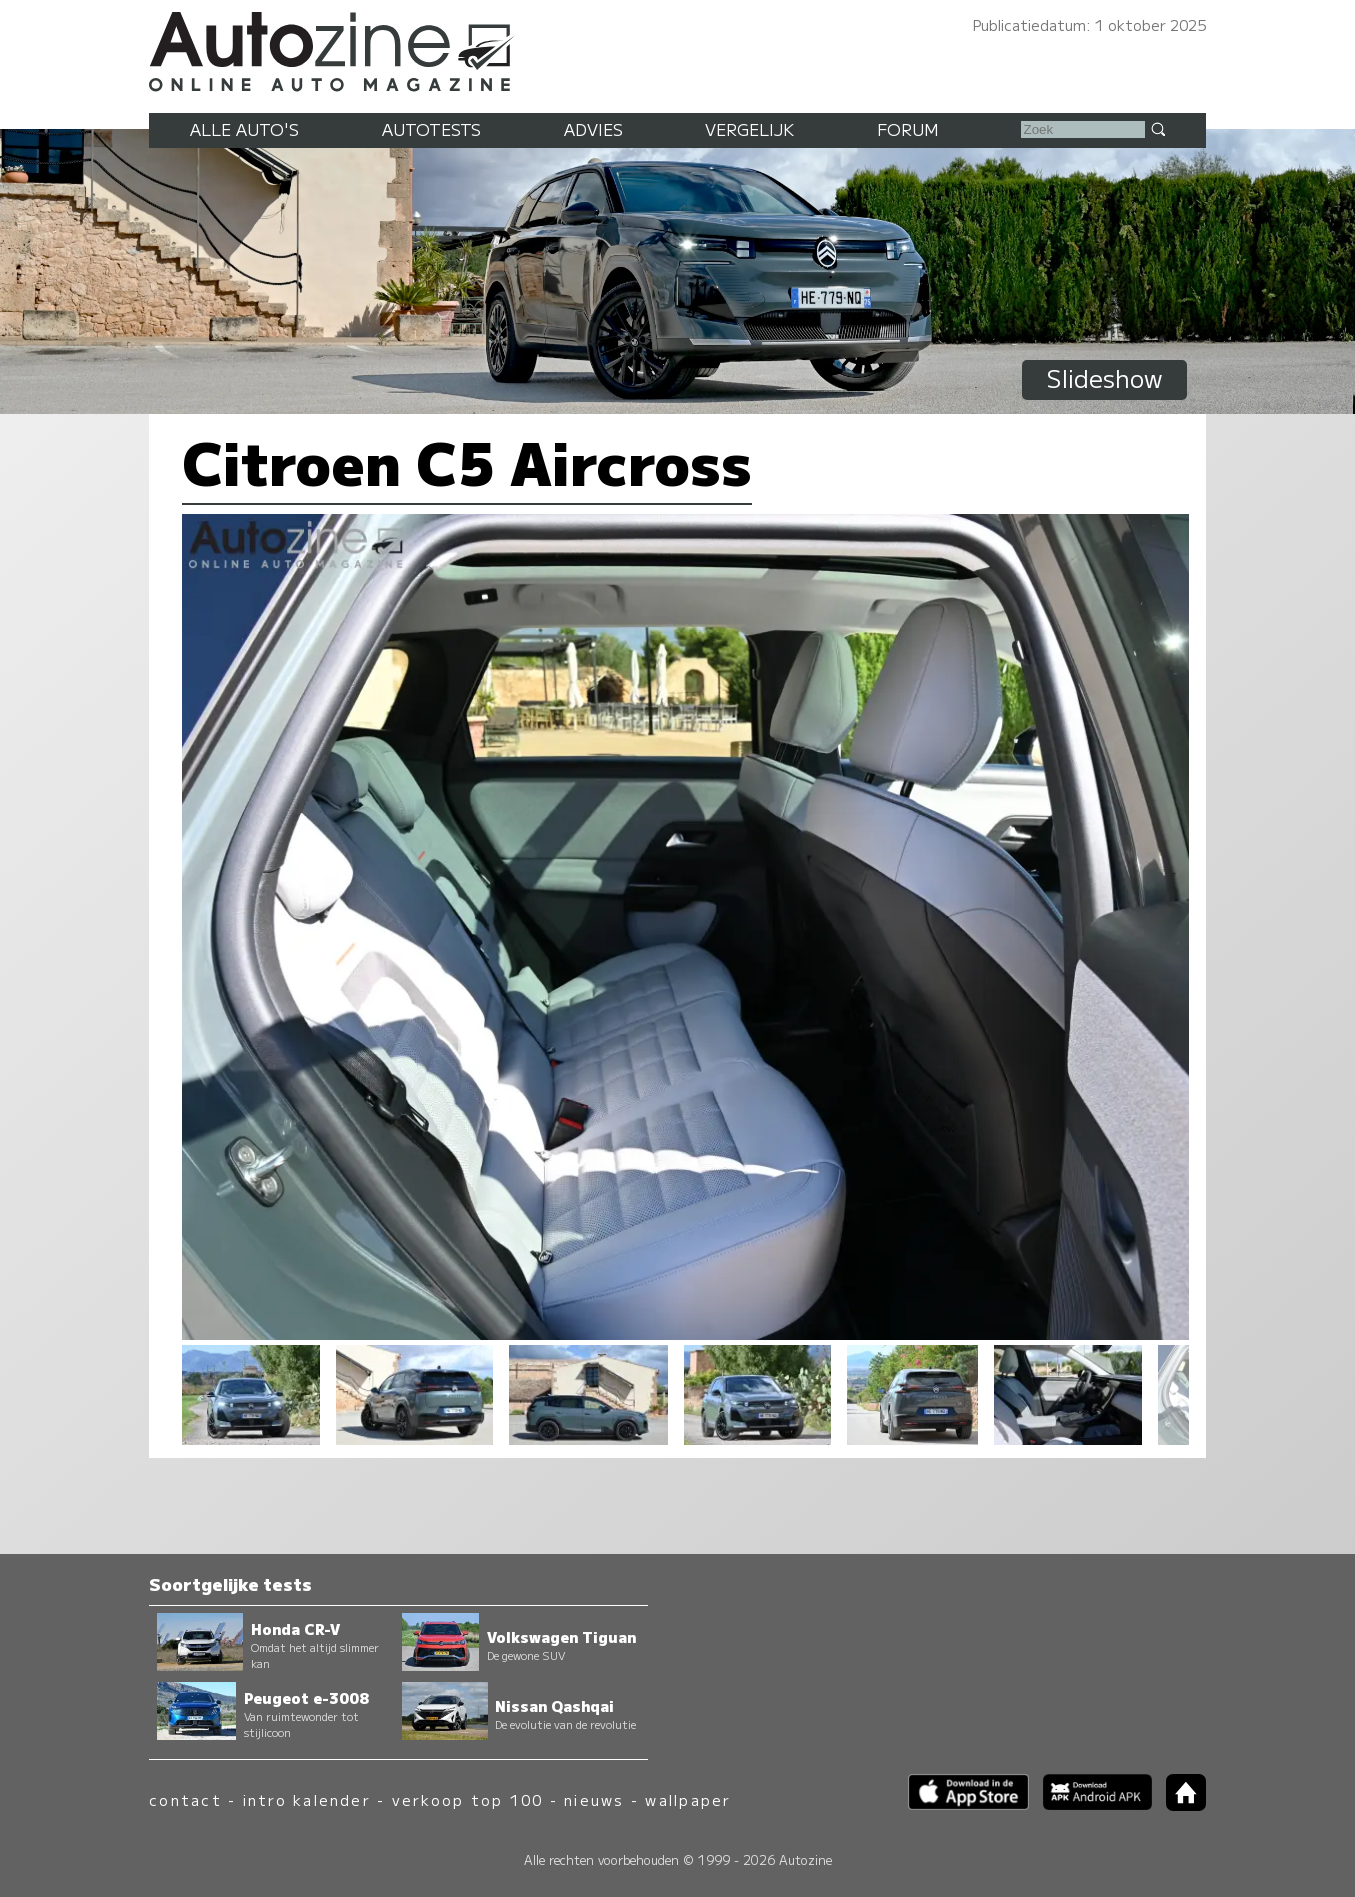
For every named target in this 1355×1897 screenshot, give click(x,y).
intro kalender (307, 1799)
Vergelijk (749, 129)
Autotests (431, 129)
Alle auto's (244, 129)
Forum (908, 129)
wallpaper (688, 1799)
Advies (593, 129)
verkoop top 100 (468, 1799)
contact (185, 1799)
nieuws (594, 1799)
